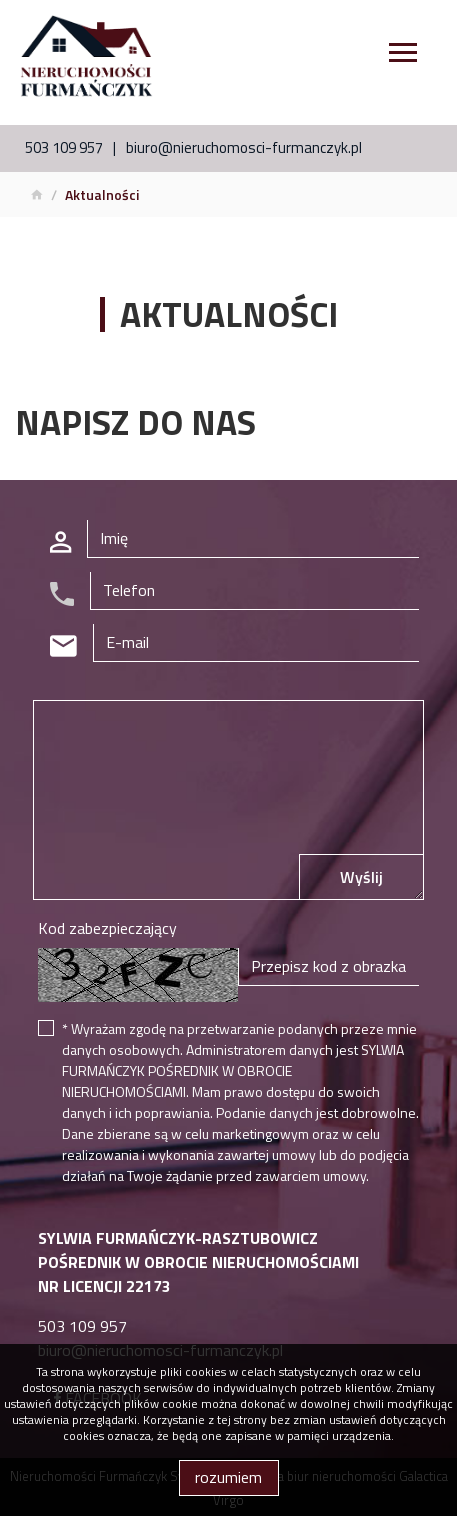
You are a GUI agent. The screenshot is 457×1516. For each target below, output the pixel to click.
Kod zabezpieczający (107, 928)
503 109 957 (64, 147)
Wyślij (361, 877)
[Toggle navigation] (403, 55)
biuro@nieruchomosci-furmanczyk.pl (244, 147)
